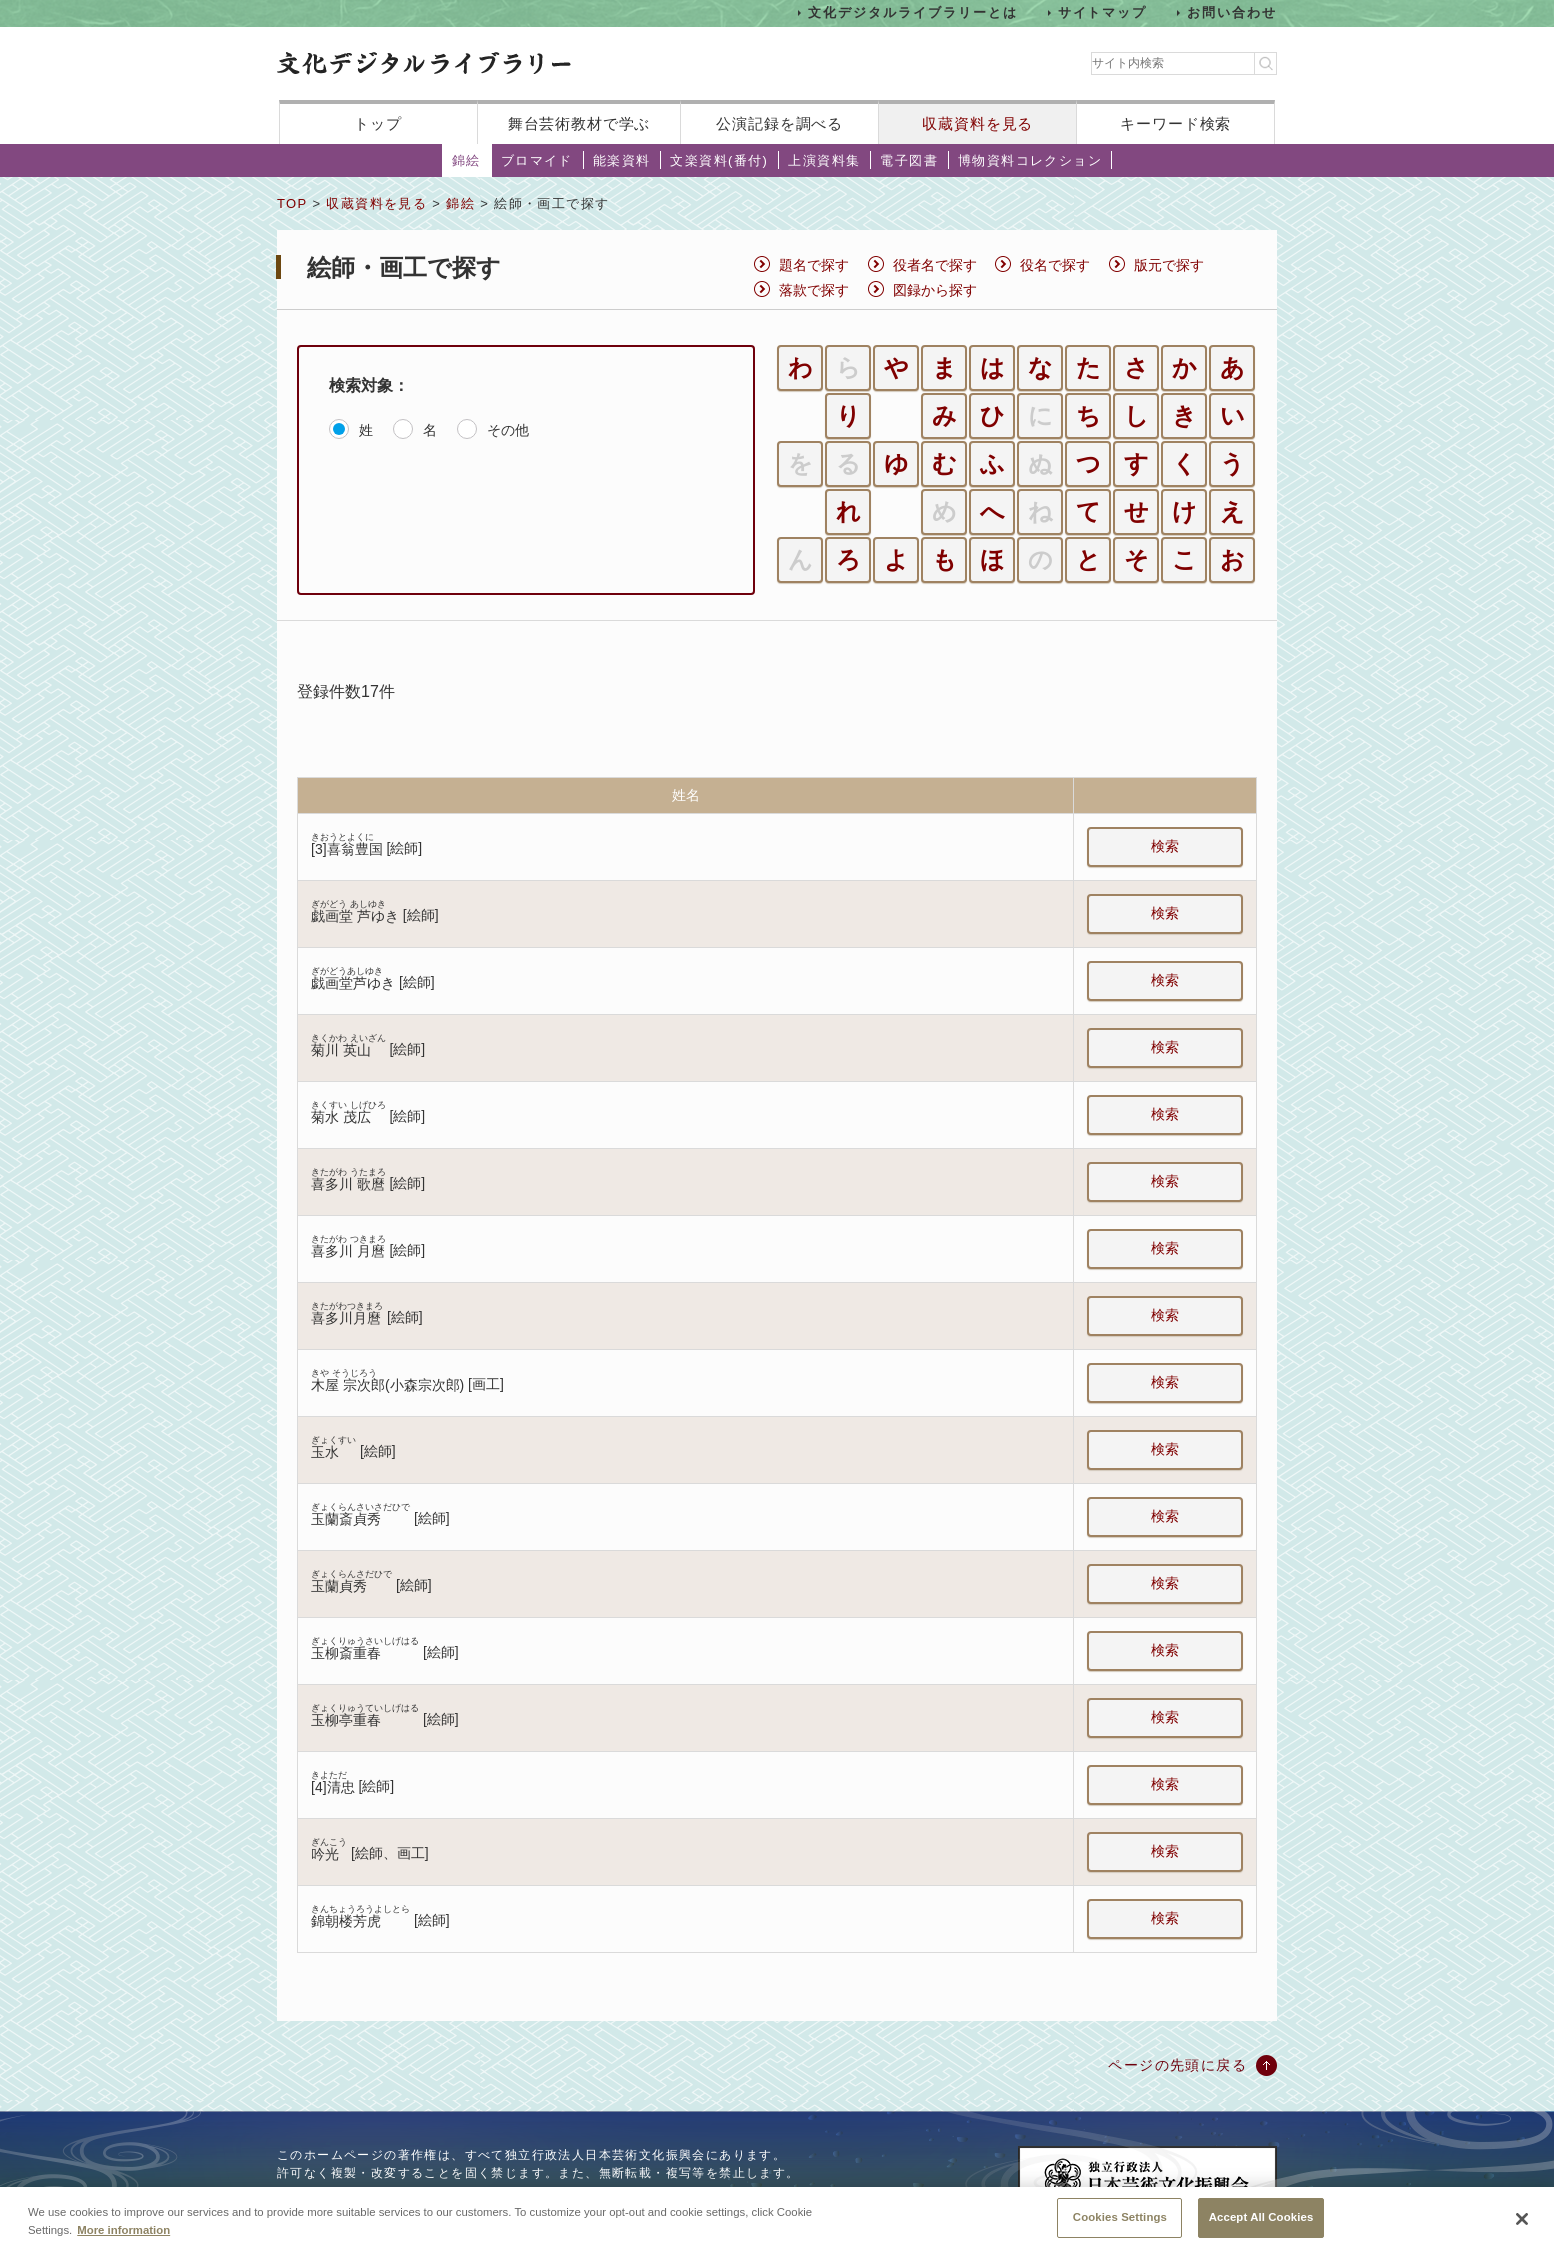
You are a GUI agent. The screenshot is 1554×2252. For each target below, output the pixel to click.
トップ (378, 123)
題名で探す (814, 265)
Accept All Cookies (1261, 2225)
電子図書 (909, 160)
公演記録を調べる (779, 123)
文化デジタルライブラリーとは (912, 12)
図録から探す (935, 290)
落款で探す (814, 290)
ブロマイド (537, 160)
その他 (508, 430)
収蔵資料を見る (977, 123)
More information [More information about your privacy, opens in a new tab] (123, 2237)
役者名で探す (935, 265)
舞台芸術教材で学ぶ (579, 123)
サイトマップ (1103, 12)
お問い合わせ (1232, 12)
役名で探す (1055, 265)
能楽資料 (622, 160)
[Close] (1522, 2227)
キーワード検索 (1175, 123)
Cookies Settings (1120, 2225)
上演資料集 (824, 160)
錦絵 (466, 160)
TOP (292, 203)
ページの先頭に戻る (1177, 2065)
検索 (1165, 846)
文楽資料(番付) (719, 160)
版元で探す (1169, 265)
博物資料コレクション (1030, 160)
